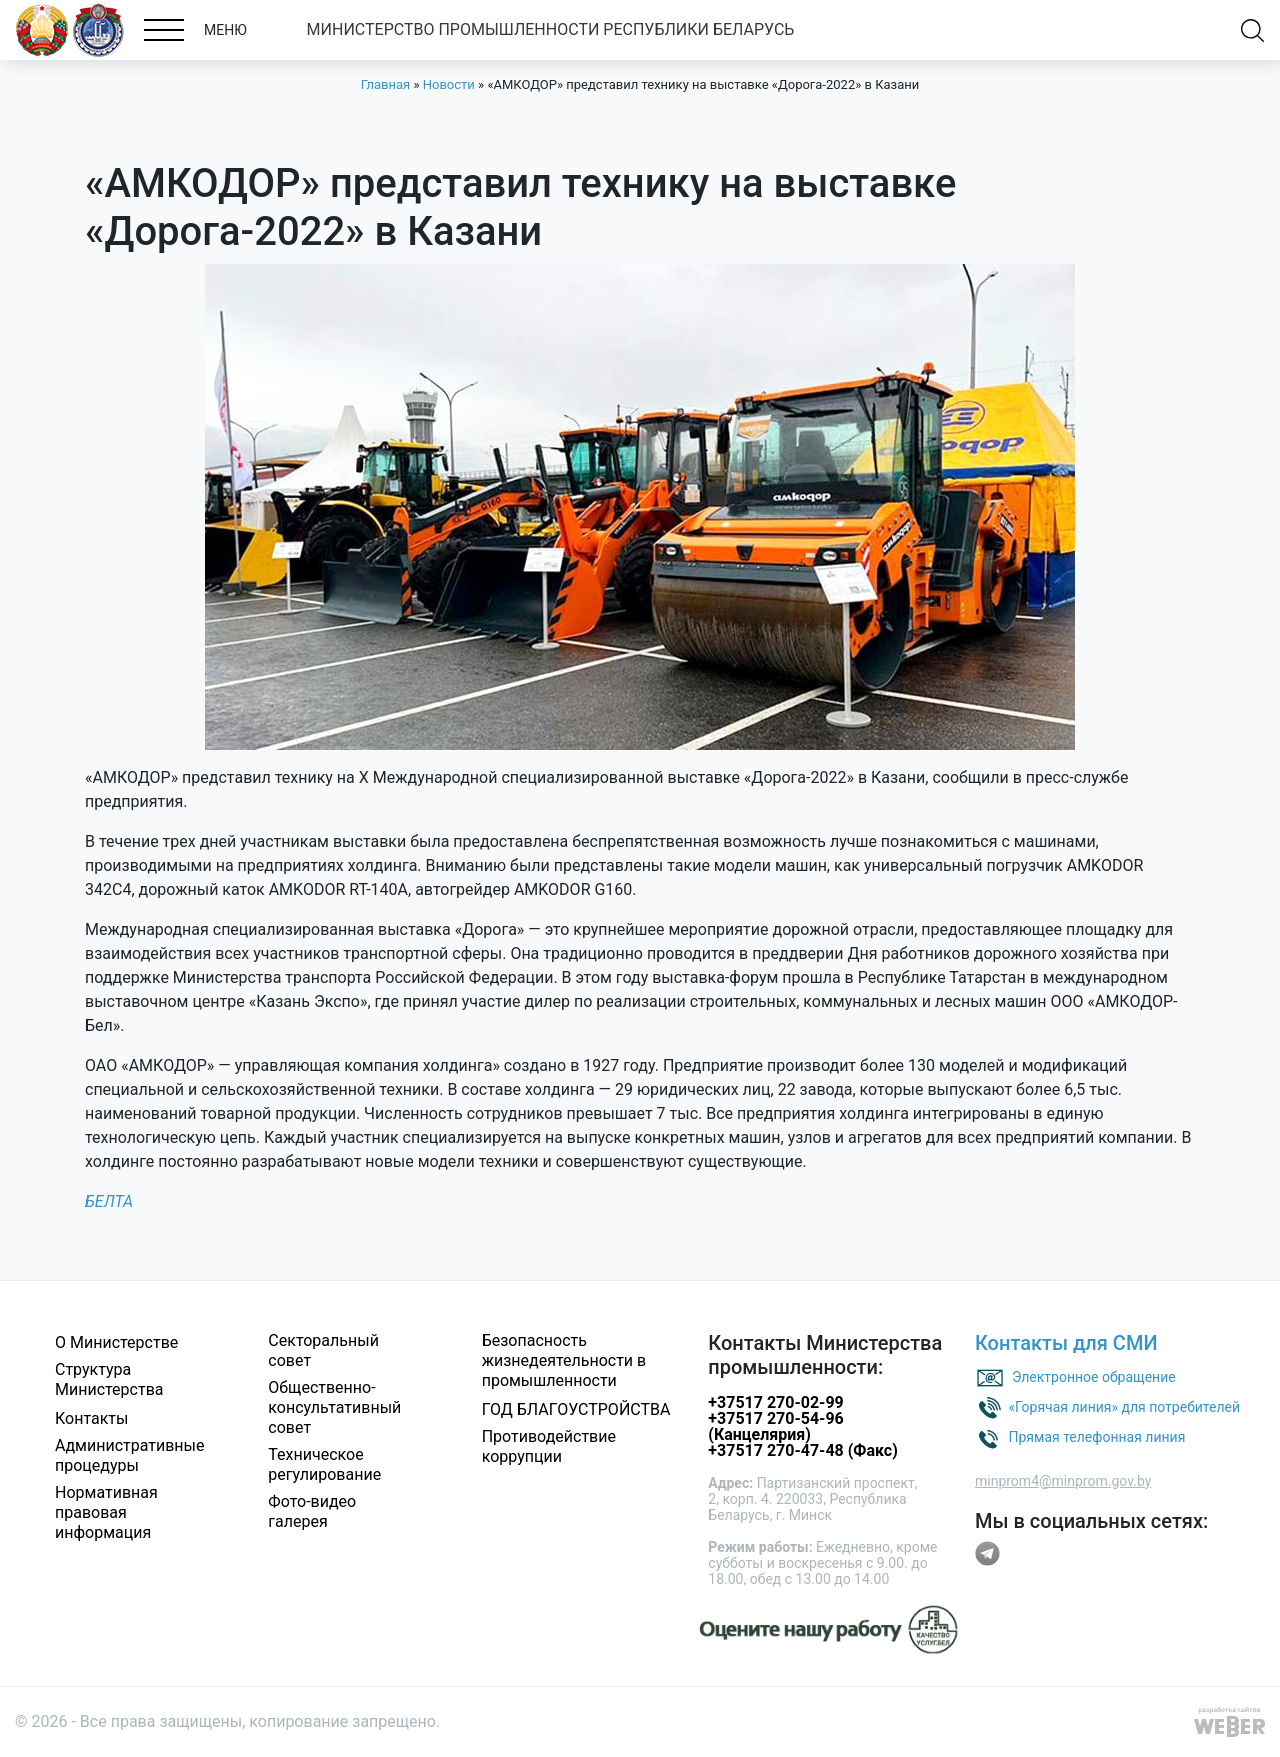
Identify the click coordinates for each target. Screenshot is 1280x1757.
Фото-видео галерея (312, 1511)
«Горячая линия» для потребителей (1124, 1406)
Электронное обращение (1094, 1376)
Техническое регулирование (324, 1464)
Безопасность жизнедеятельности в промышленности (564, 1360)
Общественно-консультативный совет (334, 1407)
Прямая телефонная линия (1096, 1436)
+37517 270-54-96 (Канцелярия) (775, 1426)
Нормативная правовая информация (106, 1512)
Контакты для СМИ (1066, 1343)
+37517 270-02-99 (775, 1402)
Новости (449, 84)
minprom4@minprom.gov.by (1063, 1481)
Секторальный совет (323, 1350)
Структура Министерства (109, 1379)
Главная (385, 84)
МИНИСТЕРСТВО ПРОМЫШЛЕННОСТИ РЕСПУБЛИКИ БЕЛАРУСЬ (551, 29)
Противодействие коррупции (549, 1446)
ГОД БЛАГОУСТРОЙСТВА (576, 1409)
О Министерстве (116, 1342)
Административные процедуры (130, 1455)
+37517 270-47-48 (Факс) (802, 1450)
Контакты (91, 1418)
